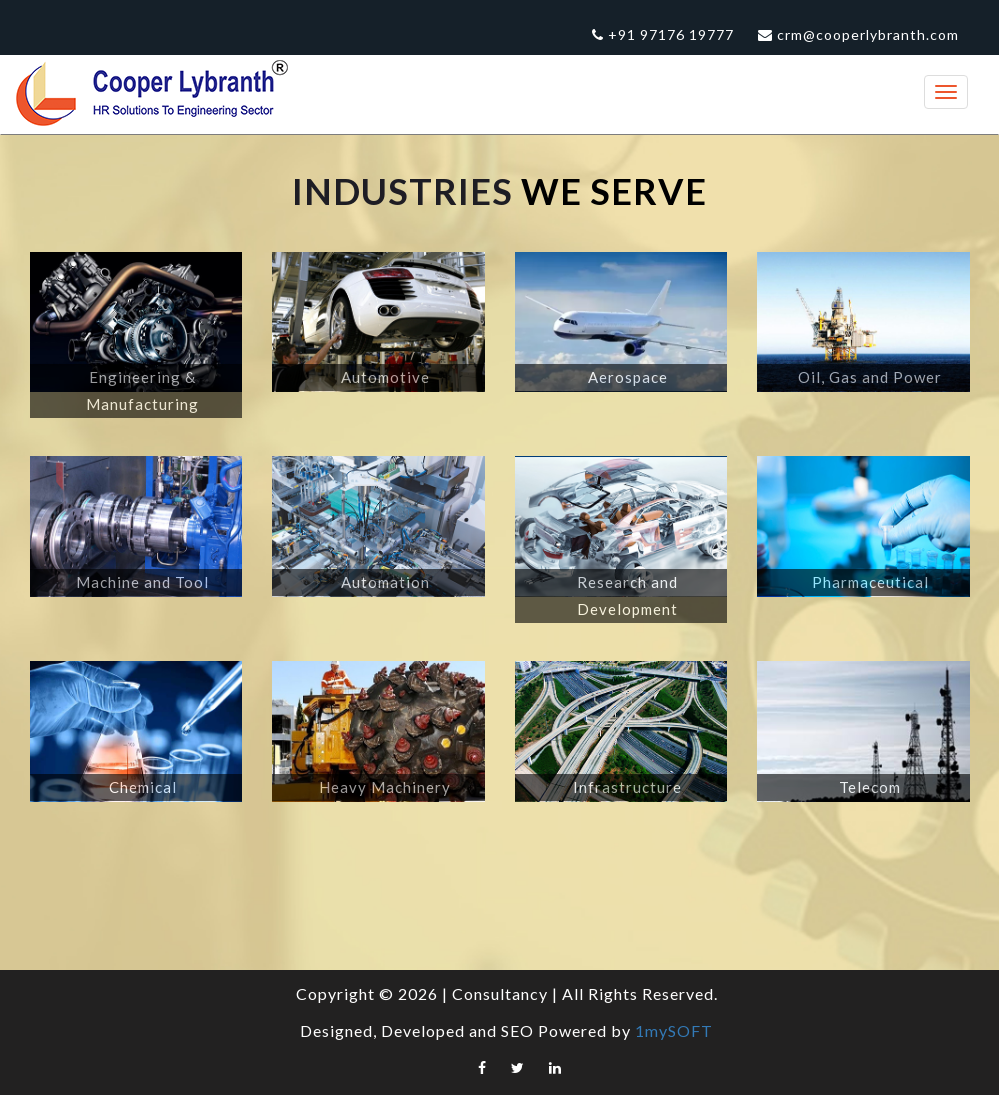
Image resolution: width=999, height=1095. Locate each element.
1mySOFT (674, 1030)
